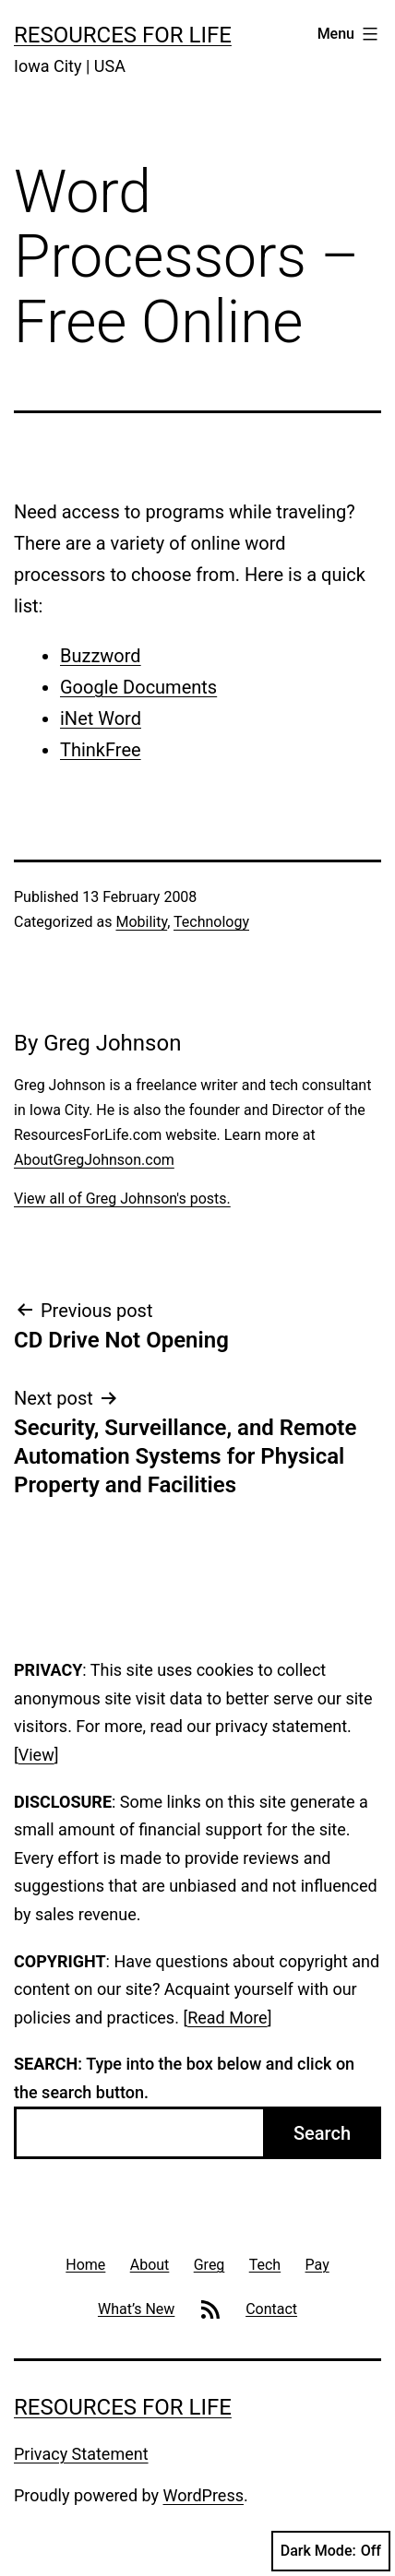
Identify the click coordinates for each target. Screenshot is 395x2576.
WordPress (203, 2495)
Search (322, 2133)
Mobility (141, 922)
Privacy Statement (81, 2453)
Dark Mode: (331, 2551)
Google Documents (138, 687)
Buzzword (100, 656)
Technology (211, 922)
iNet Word (100, 718)
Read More (227, 2017)
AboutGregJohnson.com (94, 1160)
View (36, 1754)
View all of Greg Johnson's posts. (122, 1198)
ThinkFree (100, 750)
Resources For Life (123, 35)
